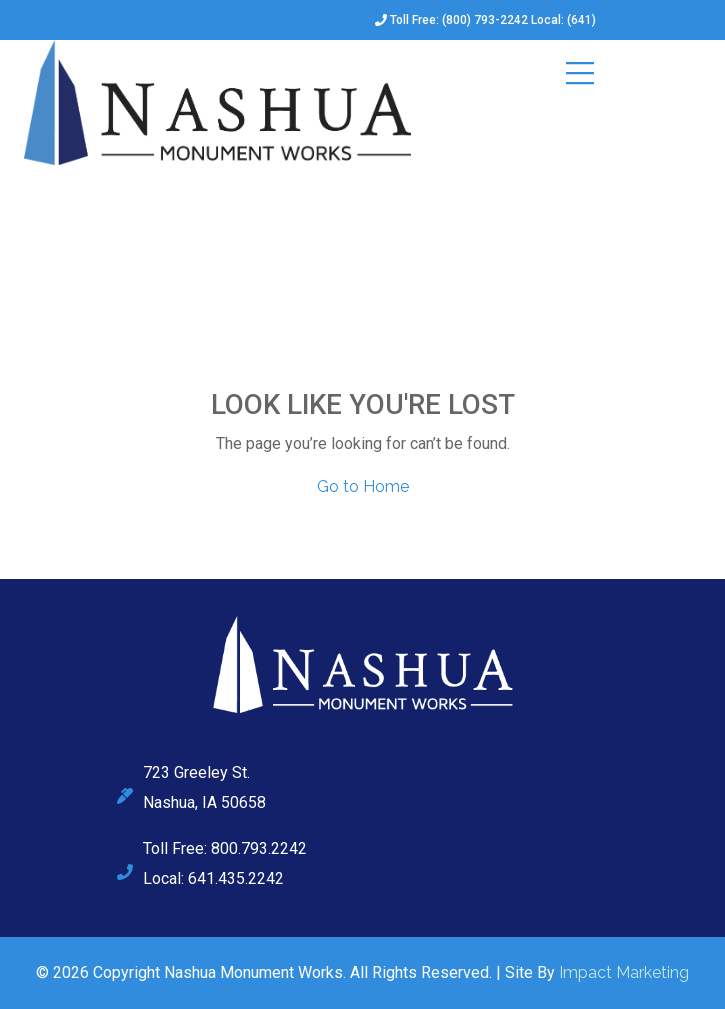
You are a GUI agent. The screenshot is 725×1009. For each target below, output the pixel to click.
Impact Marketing (624, 972)
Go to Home (363, 486)
